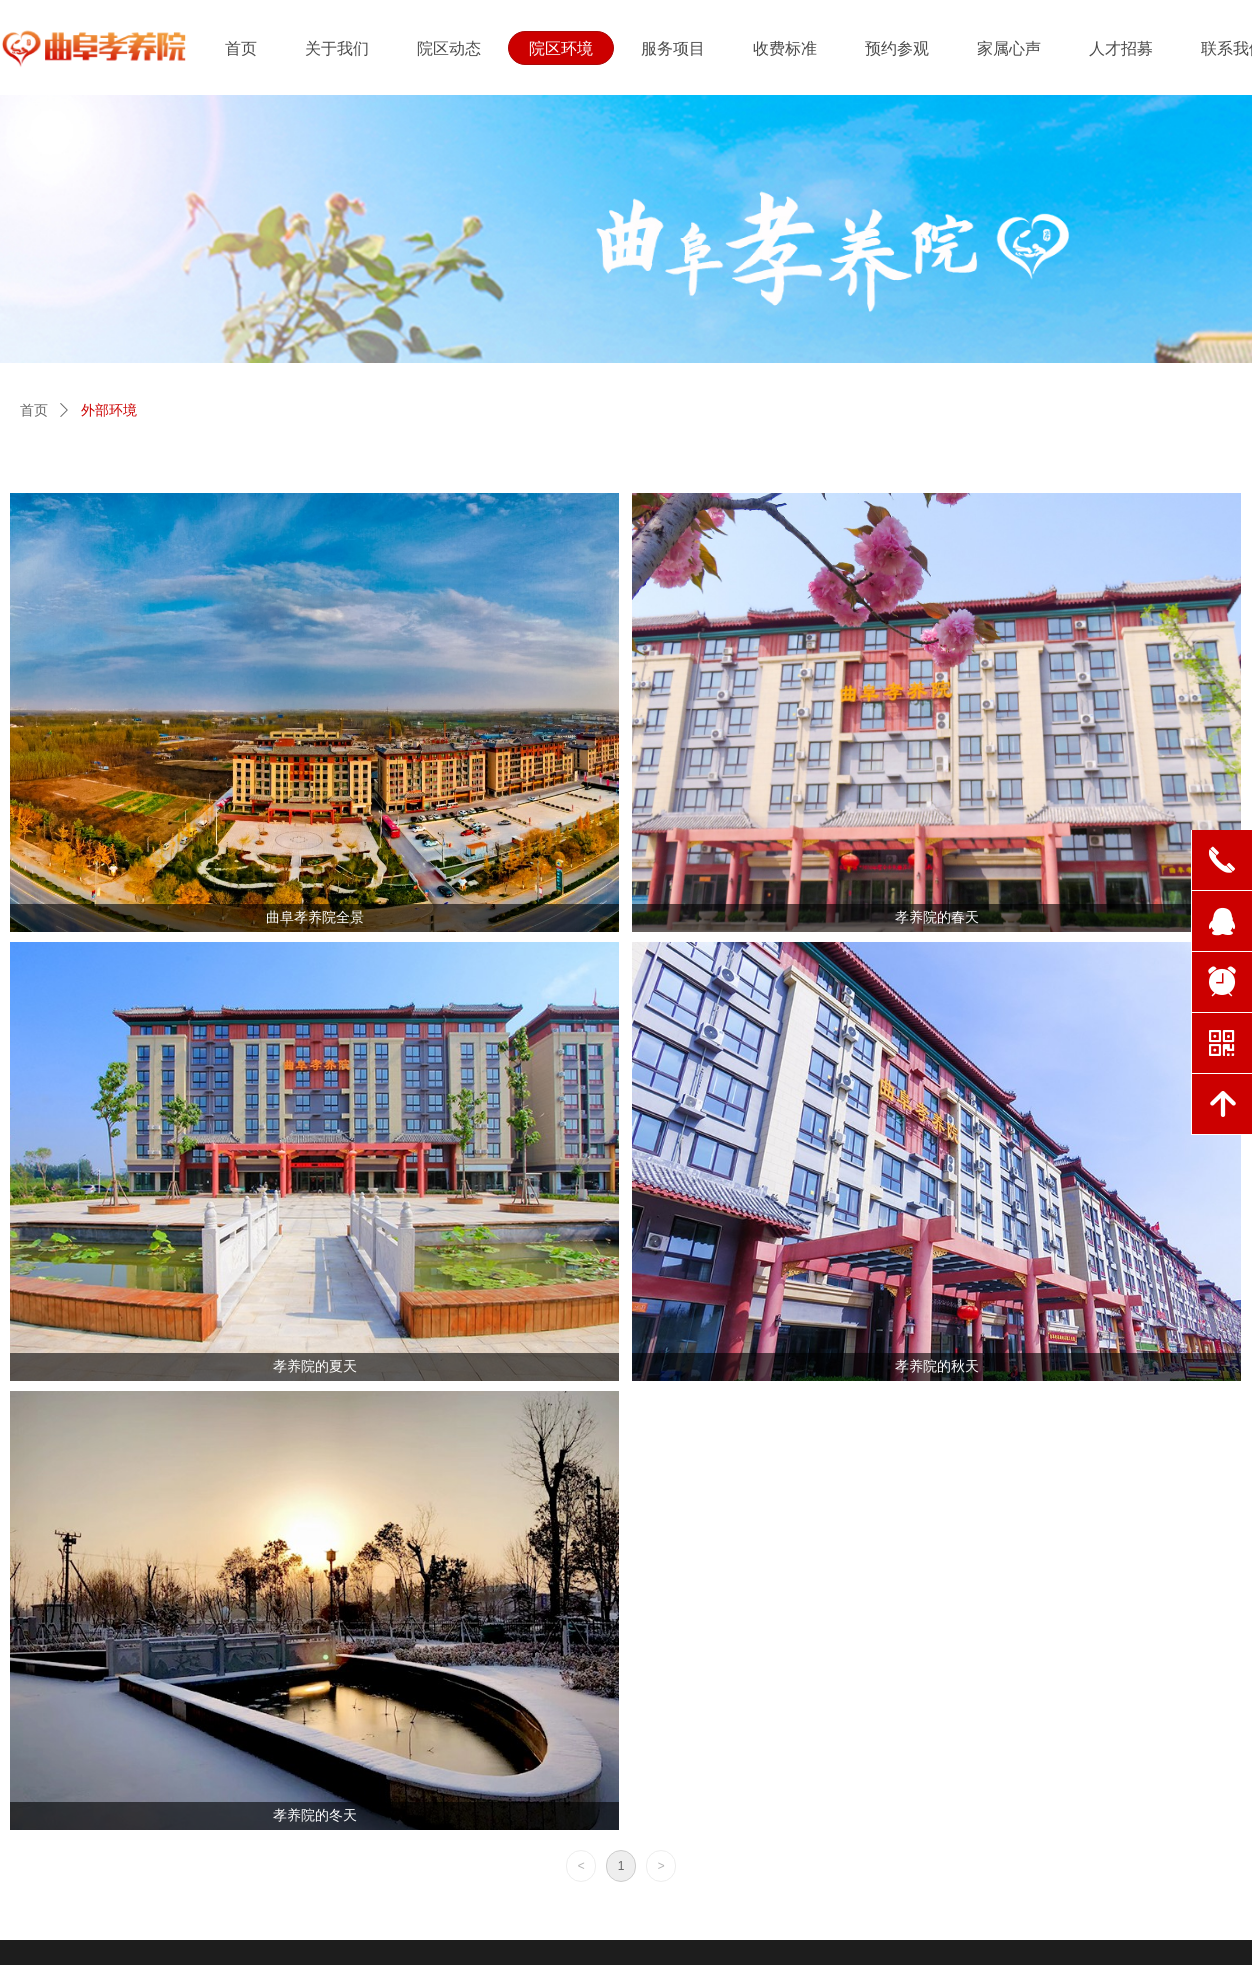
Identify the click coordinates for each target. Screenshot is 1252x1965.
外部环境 (109, 410)
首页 (34, 410)
